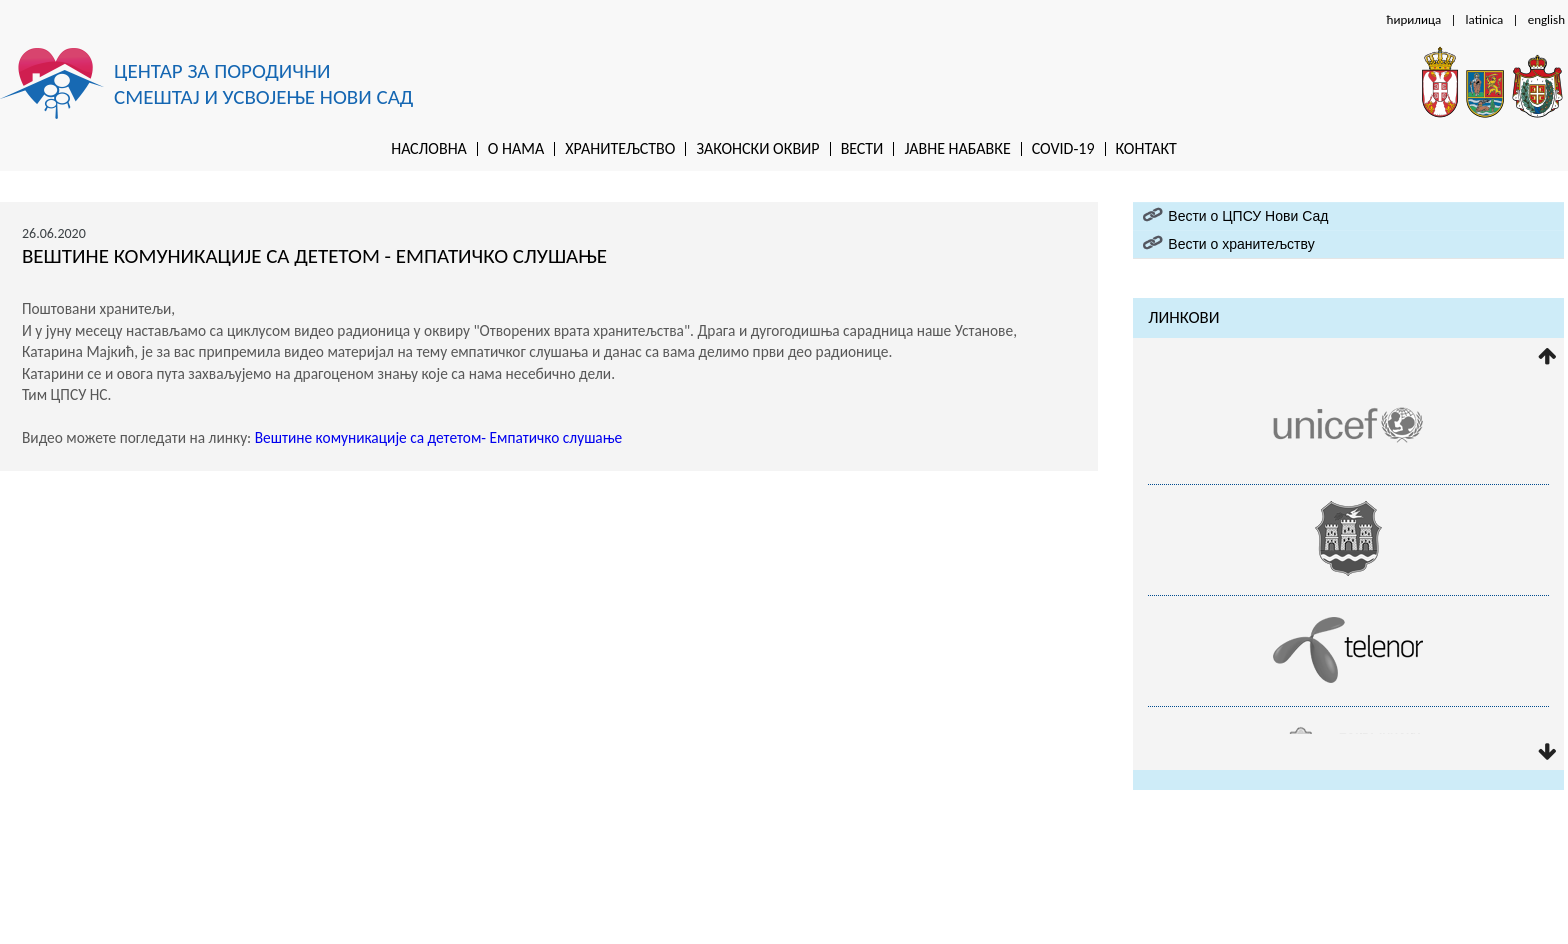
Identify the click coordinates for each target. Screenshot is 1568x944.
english (1546, 19)
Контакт (1146, 149)
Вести (862, 149)
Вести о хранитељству (1241, 244)
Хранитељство (620, 149)
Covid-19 (1063, 149)
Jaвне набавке (957, 149)
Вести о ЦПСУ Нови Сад (1248, 216)
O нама (516, 149)
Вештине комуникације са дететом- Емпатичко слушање (439, 437)
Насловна (429, 149)
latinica (1485, 19)
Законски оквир (757, 149)
